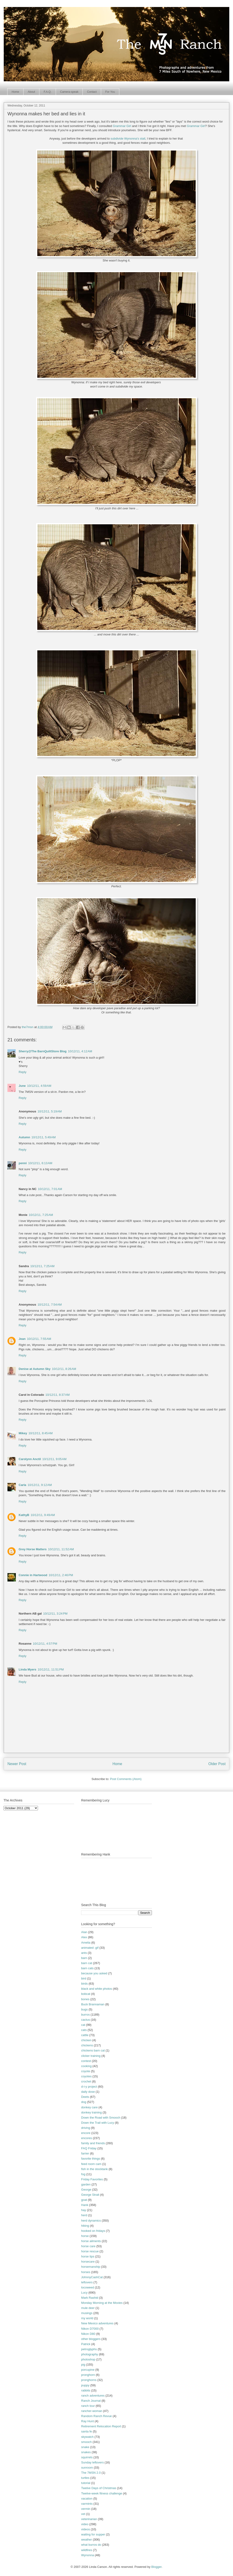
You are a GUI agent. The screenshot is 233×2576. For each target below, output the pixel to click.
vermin (85, 2509)
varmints (87, 2503)
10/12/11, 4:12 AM (80, 1051)
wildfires (86, 2550)
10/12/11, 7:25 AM (41, 1215)
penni (23, 1163)
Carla (22, 1485)
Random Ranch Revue (96, 2416)
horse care (88, 2246)
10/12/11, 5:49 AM (43, 1137)
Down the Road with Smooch (100, 2117)
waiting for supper (93, 2534)
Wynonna (87, 2555)
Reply (22, 1072)
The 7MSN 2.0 (91, 2472)
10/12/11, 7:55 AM (39, 1339)
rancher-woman (91, 2411)
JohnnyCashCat (92, 2277)
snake (85, 2447)
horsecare (88, 2261)
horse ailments (91, 2241)
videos (85, 2529)
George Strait (90, 2194)
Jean (22, 1339)
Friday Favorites (92, 2179)
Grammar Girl (122, 126)
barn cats (87, 1968)
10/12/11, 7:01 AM (50, 1189)
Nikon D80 (88, 2334)
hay (83, 2210)
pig (83, 2364)
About (31, 91)
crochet (86, 2081)
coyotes (86, 2076)
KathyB (24, 1515)
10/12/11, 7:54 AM (50, 1304)
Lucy (84, 2292)
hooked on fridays (93, 2231)
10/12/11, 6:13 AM (40, 1163)
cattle (84, 2035)
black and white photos (96, 1988)
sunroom (87, 2467)
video (84, 2524)
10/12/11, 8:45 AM (40, 1433)
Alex (84, 1937)
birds (84, 1983)
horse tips (87, 2256)
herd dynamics (91, 2220)
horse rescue (90, 2251)
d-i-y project (89, 2086)
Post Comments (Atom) (125, 1779)
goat (84, 2200)
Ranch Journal (91, 2400)
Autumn (24, 1137)
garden (85, 2184)
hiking (85, 2225)
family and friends (93, 2143)
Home (15, 91)
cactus (85, 2019)
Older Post (217, 1764)
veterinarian (89, 2519)
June (22, 1085)
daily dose (88, 2091)
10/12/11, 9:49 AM (43, 1515)
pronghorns (88, 2380)
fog (83, 2174)
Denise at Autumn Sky (35, 1369)
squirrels (87, 2457)
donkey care (89, 2107)
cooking (86, 2066)
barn (84, 1958)
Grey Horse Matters (33, 1549)
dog (83, 2102)
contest (86, 2061)
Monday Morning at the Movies (102, 2303)
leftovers (87, 2282)
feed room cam (91, 2164)
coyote (85, 2071)
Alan (84, 1932)
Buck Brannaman (92, 2004)
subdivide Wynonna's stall (127, 138)
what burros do (91, 2544)
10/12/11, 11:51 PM (51, 1669)
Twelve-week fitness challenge (101, 2493)
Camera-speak (69, 91)
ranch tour (88, 2406)
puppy (85, 2385)
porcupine (87, 2369)
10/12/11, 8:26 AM (64, 1369)
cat (83, 2025)
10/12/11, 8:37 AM (57, 1394)
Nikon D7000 (90, 2328)
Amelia (85, 1942)
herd (84, 2215)
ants (84, 1953)
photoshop (88, 2359)
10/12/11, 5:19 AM (50, 1111)
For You (110, 91)
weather (86, 2539)
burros (85, 2014)
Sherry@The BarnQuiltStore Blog (43, 1051)
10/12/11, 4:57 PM (45, 1643)
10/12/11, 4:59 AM (39, 1085)
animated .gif (89, 1947)
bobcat (85, 1994)
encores (86, 2138)
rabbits (85, 2390)
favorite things (90, 2158)
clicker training (90, 2056)
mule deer (88, 2308)
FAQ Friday (88, 2148)
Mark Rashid (89, 2297)
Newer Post (16, 1764)
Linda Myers (27, 1669)
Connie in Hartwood (33, 1575)
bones (85, 1999)
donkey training (91, 2112)
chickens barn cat (93, 2050)
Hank (84, 2205)
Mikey (23, 1433)
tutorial (85, 2483)
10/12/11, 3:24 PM (55, 1613)
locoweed (87, 2287)
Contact (91, 91)
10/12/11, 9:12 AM (40, 1485)
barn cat (86, 1963)
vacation (86, 2498)
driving (85, 2128)
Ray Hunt (87, 2421)
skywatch (87, 2437)
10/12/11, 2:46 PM (61, 1575)
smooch (86, 2442)
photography (89, 2354)
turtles (85, 2478)
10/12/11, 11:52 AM (61, 1549)
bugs (84, 2009)
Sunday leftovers (92, 2462)
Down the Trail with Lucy (97, 2122)
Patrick (85, 2344)
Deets (85, 2097)
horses (85, 2272)
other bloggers (90, 2339)
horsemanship (90, 2266)
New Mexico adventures (97, 2323)
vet (83, 2514)
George (86, 2189)
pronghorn (88, 2375)
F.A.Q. (47, 91)
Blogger (156, 2567)
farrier (85, 2153)
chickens (87, 2045)
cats (84, 2030)
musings (86, 2313)
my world (87, 2318)
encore (85, 2133)
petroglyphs (89, 2349)
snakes (86, 2452)
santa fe (86, 2431)
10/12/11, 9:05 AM (54, 1459)
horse (85, 2236)
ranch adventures (92, 2395)
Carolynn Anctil (30, 1459)
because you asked (94, 1973)
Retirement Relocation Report (101, 2426)
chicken (86, 2040)
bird (83, 1978)
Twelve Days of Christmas (98, 2488)
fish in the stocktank (94, 2169)
